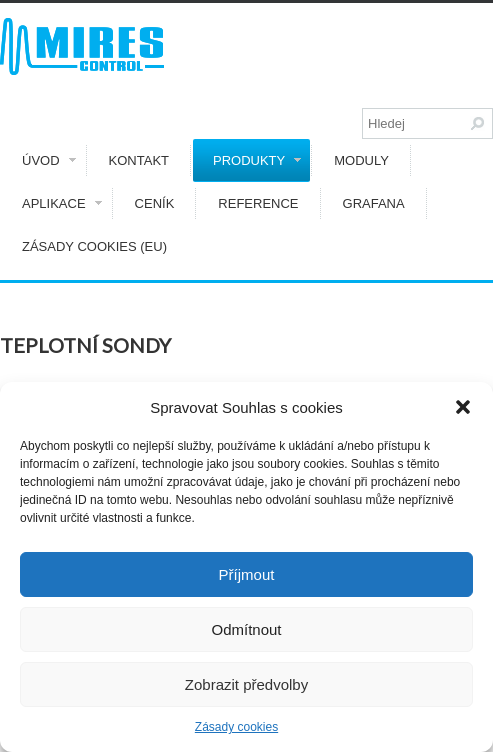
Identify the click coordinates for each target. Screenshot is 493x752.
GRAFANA (374, 203)
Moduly (361, 160)
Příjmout (247, 574)
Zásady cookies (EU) (94, 246)
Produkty (257, 160)
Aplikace (62, 203)
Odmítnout (246, 629)
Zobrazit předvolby (246, 684)
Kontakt (139, 160)
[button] (463, 407)
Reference (258, 203)
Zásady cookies (236, 727)
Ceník (155, 203)
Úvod (49, 160)
